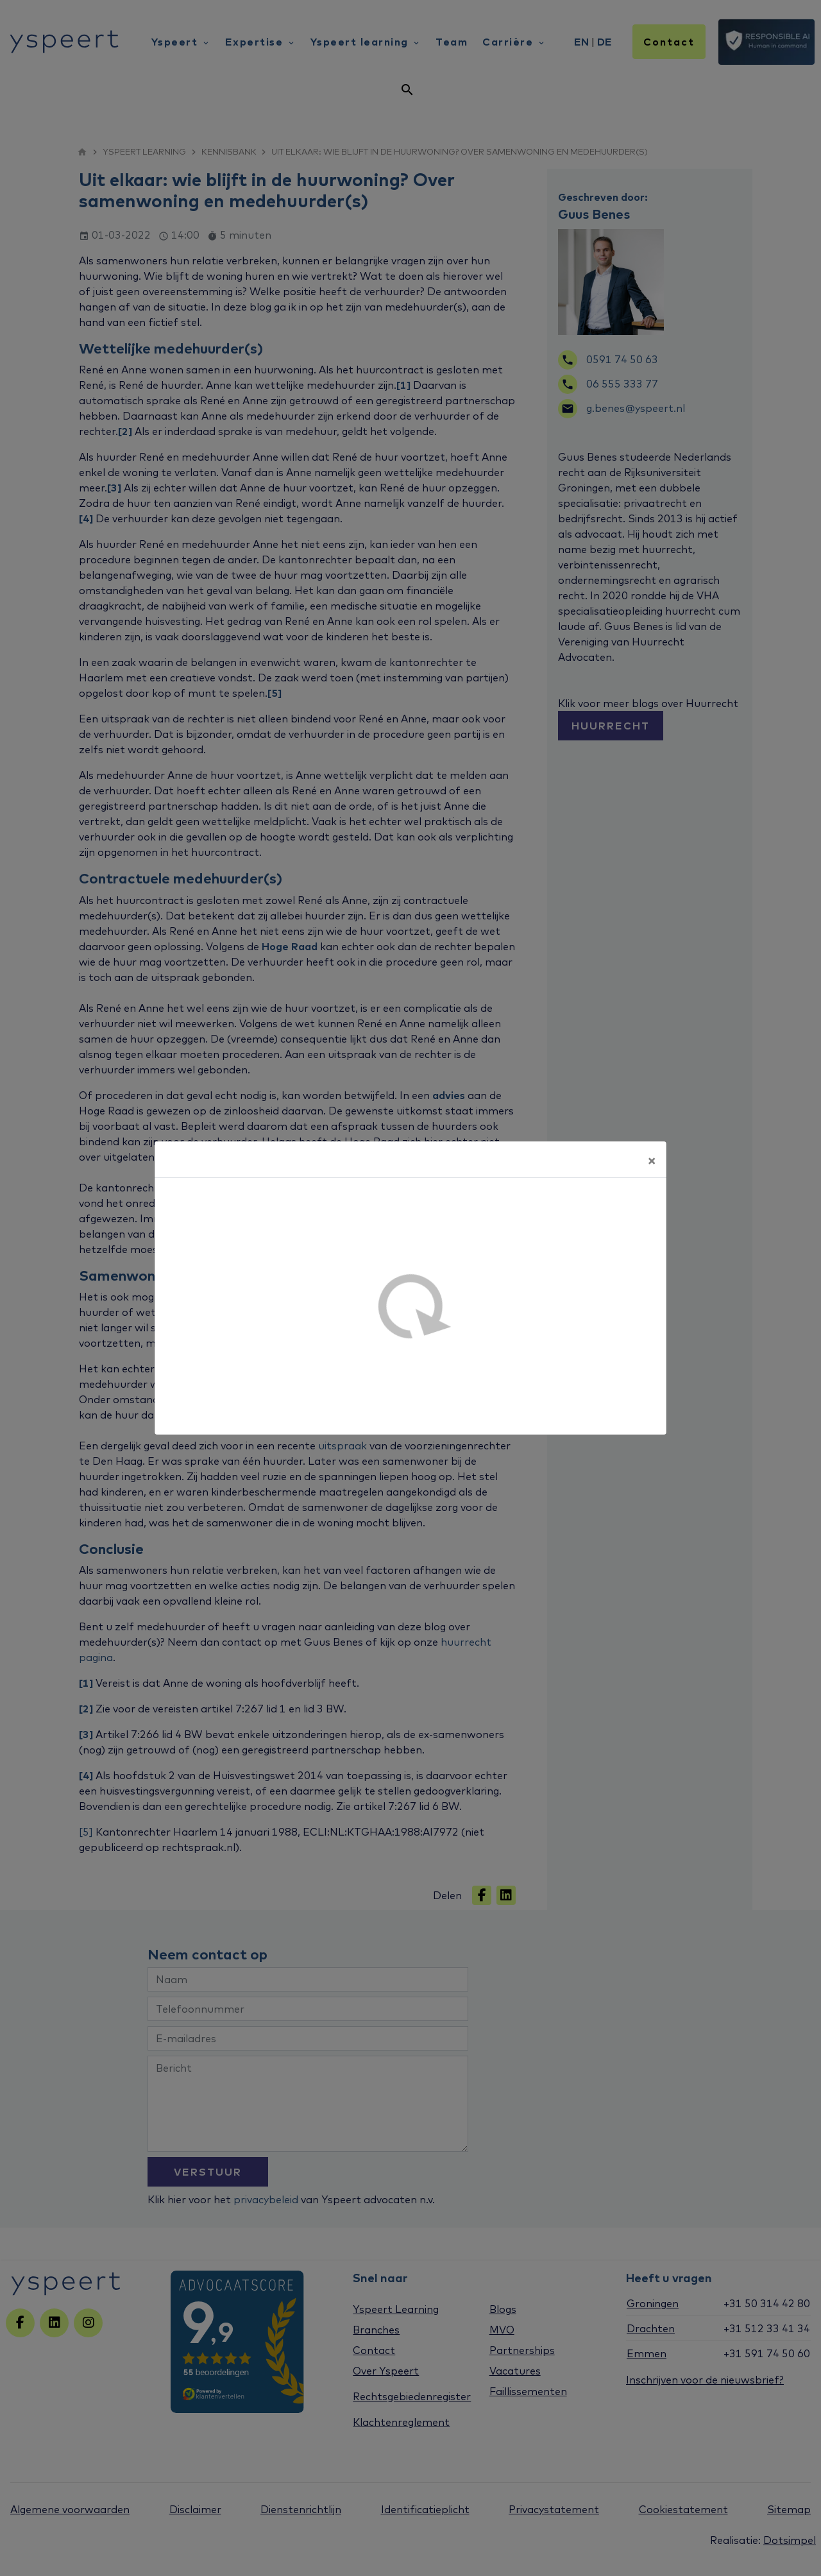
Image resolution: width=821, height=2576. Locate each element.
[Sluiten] (651, 1159)
